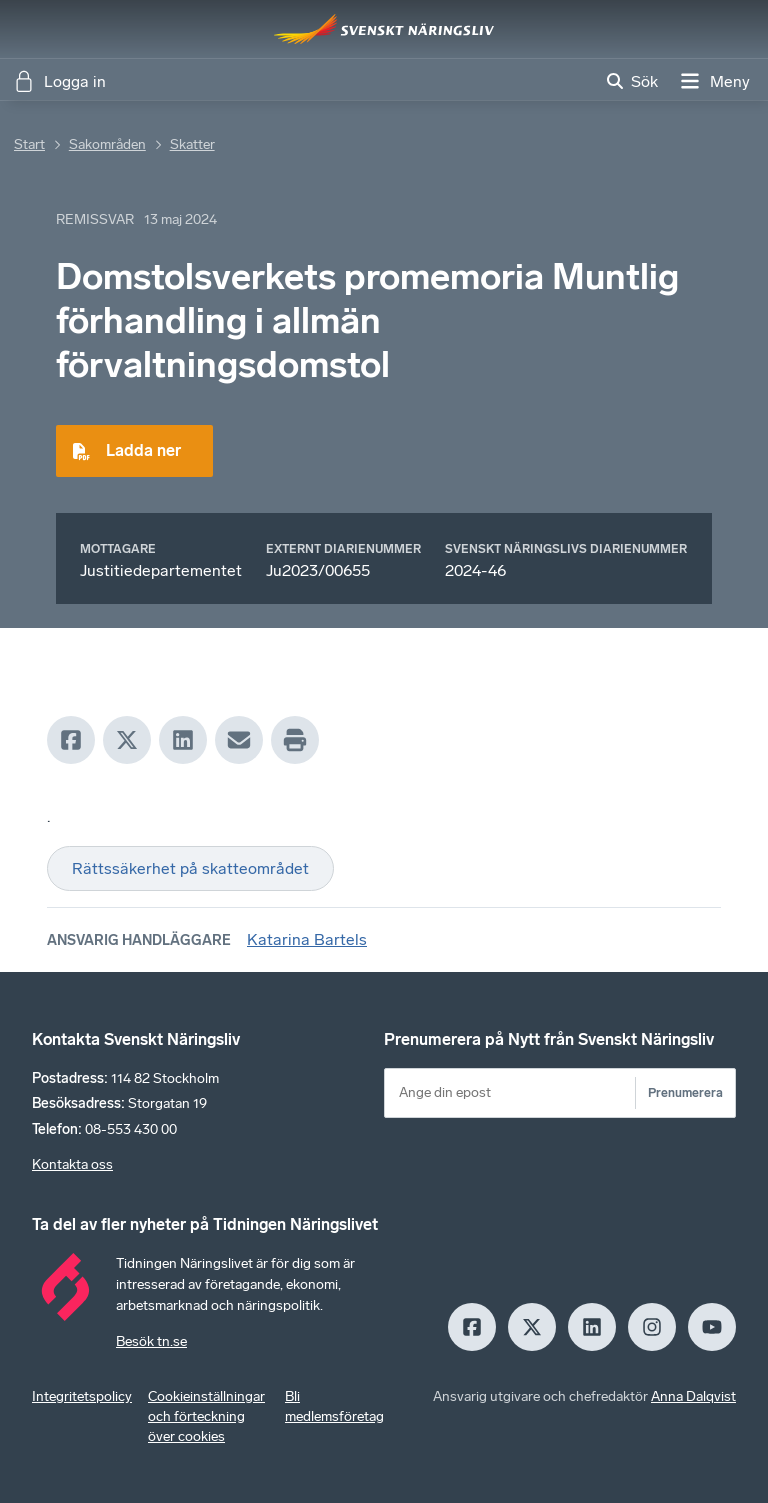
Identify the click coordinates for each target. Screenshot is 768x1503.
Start (29, 144)
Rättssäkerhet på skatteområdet (190, 868)
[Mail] (239, 740)
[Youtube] (712, 1327)
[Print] (295, 740)
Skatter (192, 144)
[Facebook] (71, 740)
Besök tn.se (151, 1341)
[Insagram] (652, 1327)
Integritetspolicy (82, 1396)
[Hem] (384, 29)
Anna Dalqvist (693, 1396)
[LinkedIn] (183, 740)
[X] (127, 740)
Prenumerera (685, 1092)
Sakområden (107, 144)
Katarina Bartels (307, 939)
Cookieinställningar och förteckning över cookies (206, 1416)
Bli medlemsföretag (334, 1406)
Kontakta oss (72, 1164)
